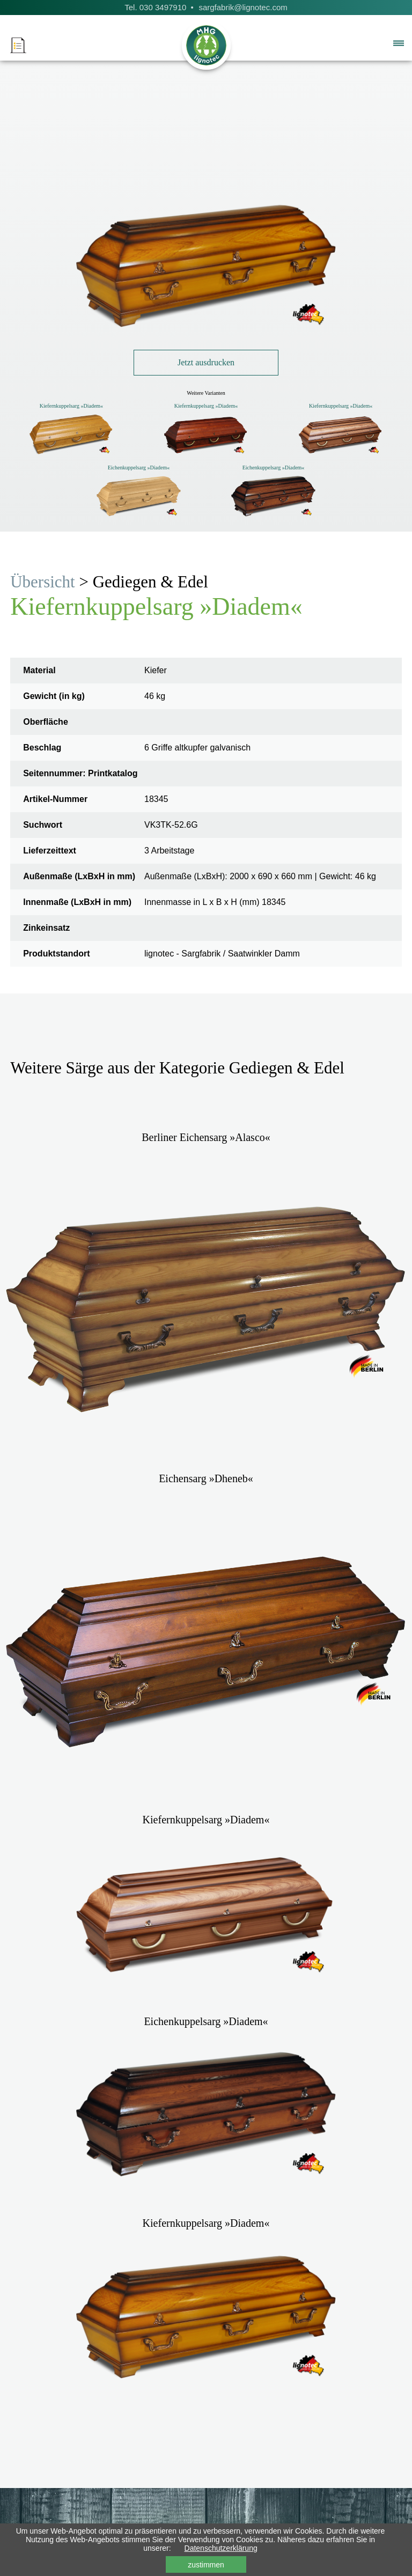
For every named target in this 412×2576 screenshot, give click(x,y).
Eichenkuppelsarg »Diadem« (139, 467)
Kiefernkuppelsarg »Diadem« (71, 406)
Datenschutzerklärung (221, 2548)
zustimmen (206, 2564)
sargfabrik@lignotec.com (242, 7)
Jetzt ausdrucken (206, 362)
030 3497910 (163, 7)
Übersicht (42, 581)
